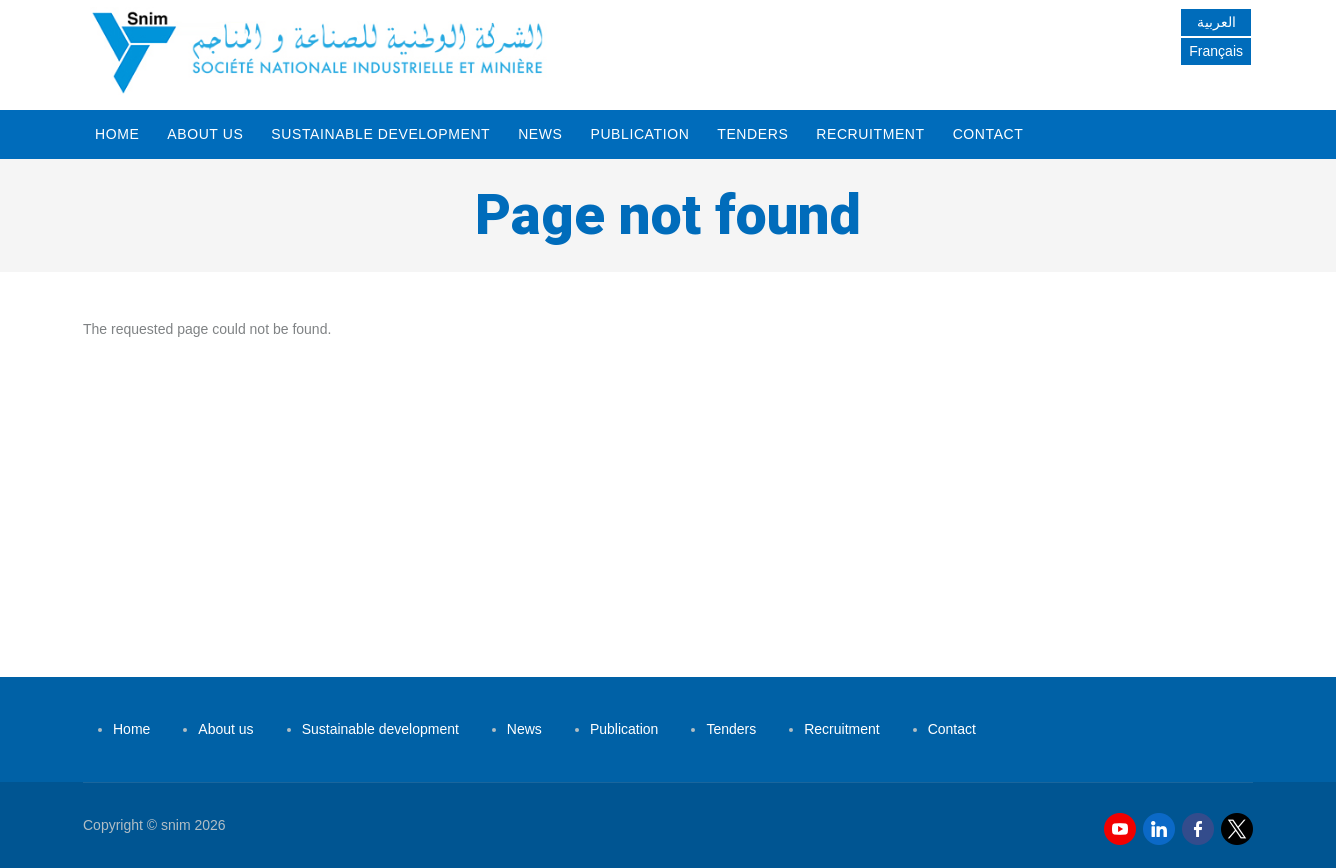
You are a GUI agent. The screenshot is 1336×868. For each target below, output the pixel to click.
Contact (988, 134)
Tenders (752, 134)
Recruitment (870, 134)
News (540, 134)
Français (1216, 51)
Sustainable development (380, 134)
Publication (639, 134)
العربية (1216, 22)
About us (205, 134)
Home (117, 134)
